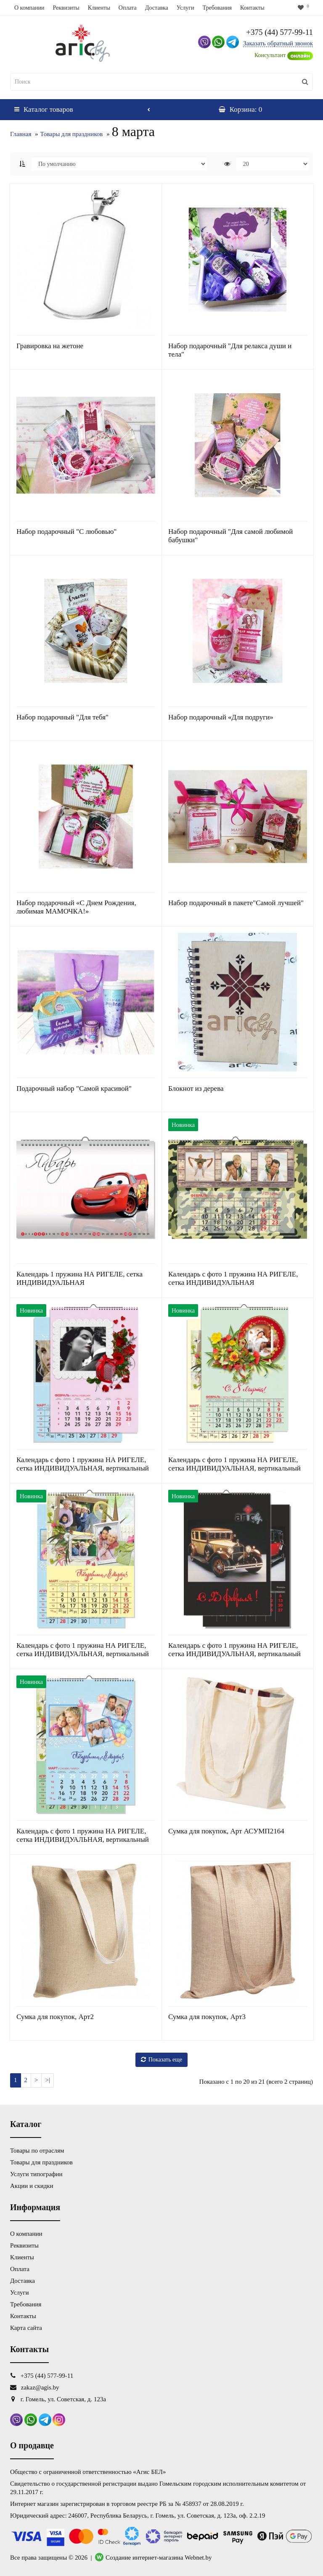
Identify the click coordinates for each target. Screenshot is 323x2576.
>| (47, 2080)
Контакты (252, 8)
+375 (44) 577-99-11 (279, 32)
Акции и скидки (31, 2185)
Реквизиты (66, 8)
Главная (20, 134)
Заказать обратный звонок (278, 43)
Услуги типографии (36, 2174)
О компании (29, 8)
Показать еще (162, 2059)
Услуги (185, 8)
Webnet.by (198, 2557)
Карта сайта (26, 2327)
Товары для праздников (71, 134)
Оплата (128, 8)
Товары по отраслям (37, 2150)
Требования (216, 8)
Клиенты (99, 8)
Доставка (156, 8)
